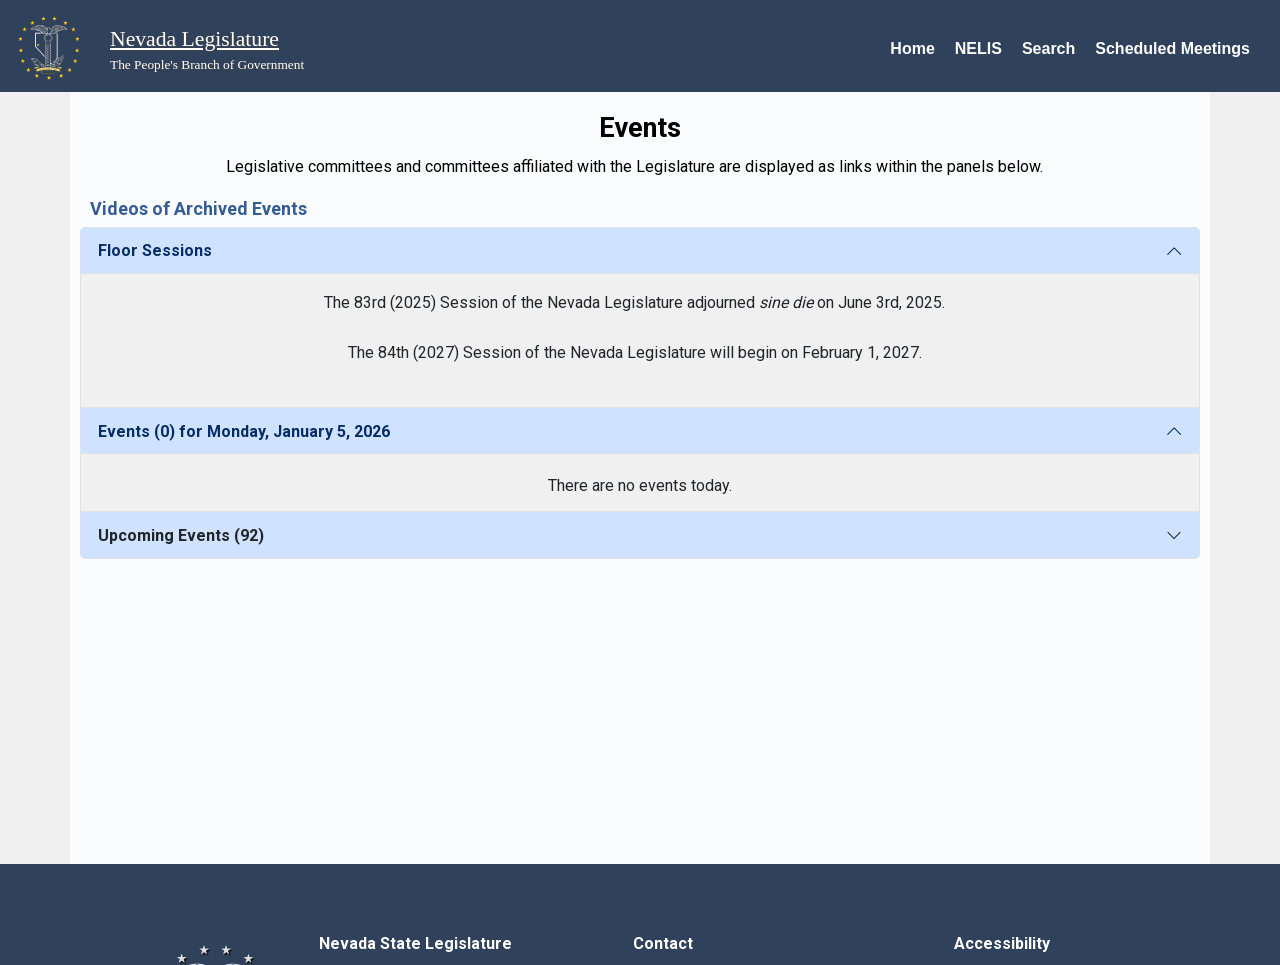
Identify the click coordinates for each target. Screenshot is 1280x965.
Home (912, 48)
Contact (663, 943)
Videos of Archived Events (198, 208)
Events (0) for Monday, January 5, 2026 (244, 431)
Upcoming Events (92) (181, 535)
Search (1048, 48)
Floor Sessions (155, 250)
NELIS (978, 48)
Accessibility (1002, 943)
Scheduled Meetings (1172, 48)
